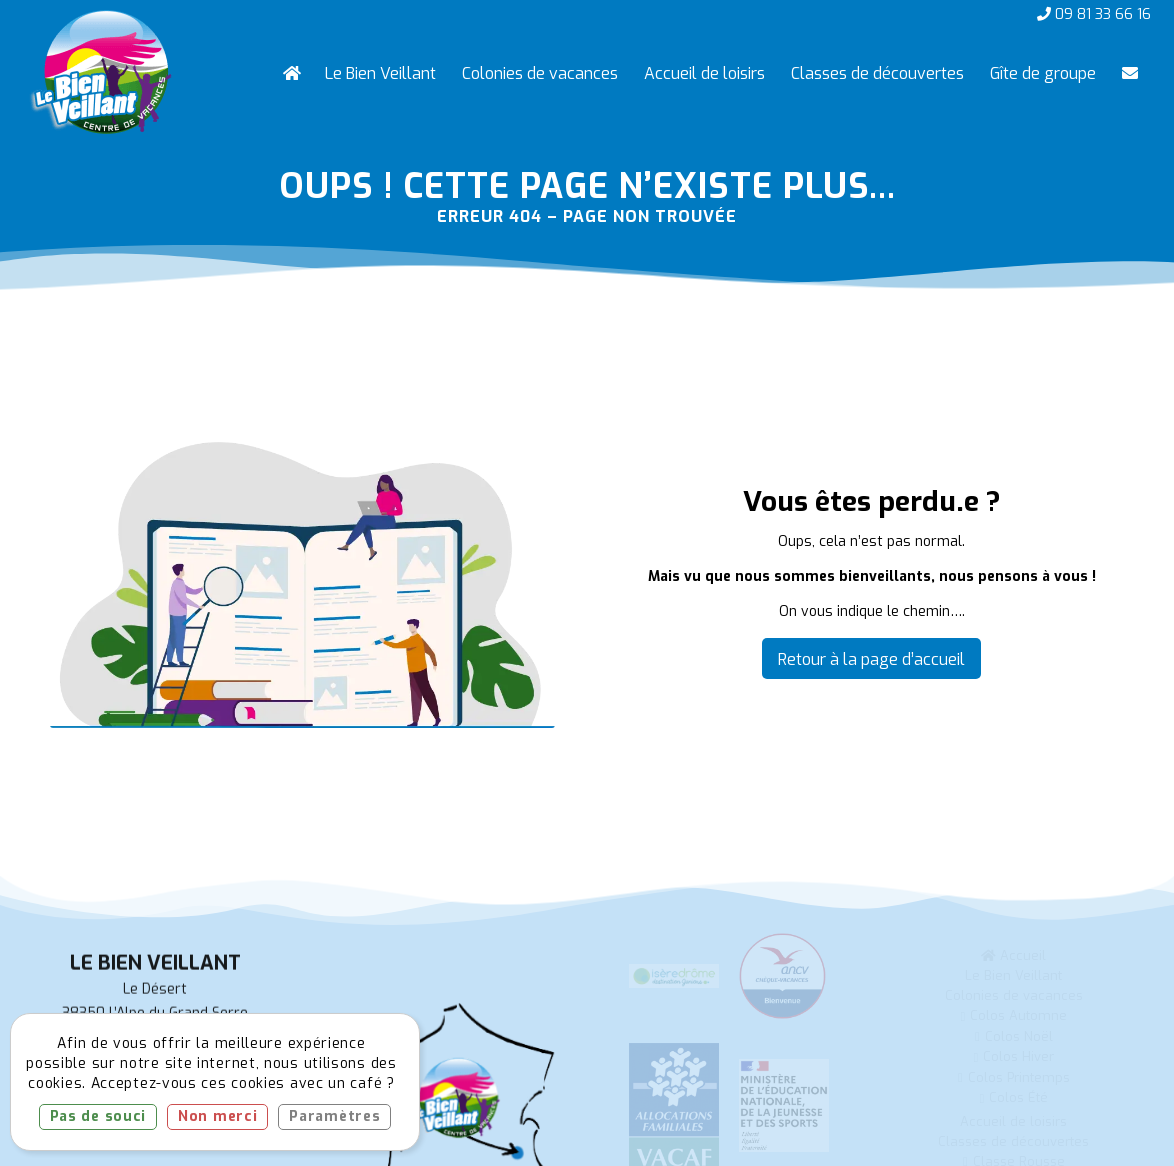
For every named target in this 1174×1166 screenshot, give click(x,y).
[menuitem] (291, 74)
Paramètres (334, 1116)
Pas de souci (98, 1116)
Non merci (217, 1116)
